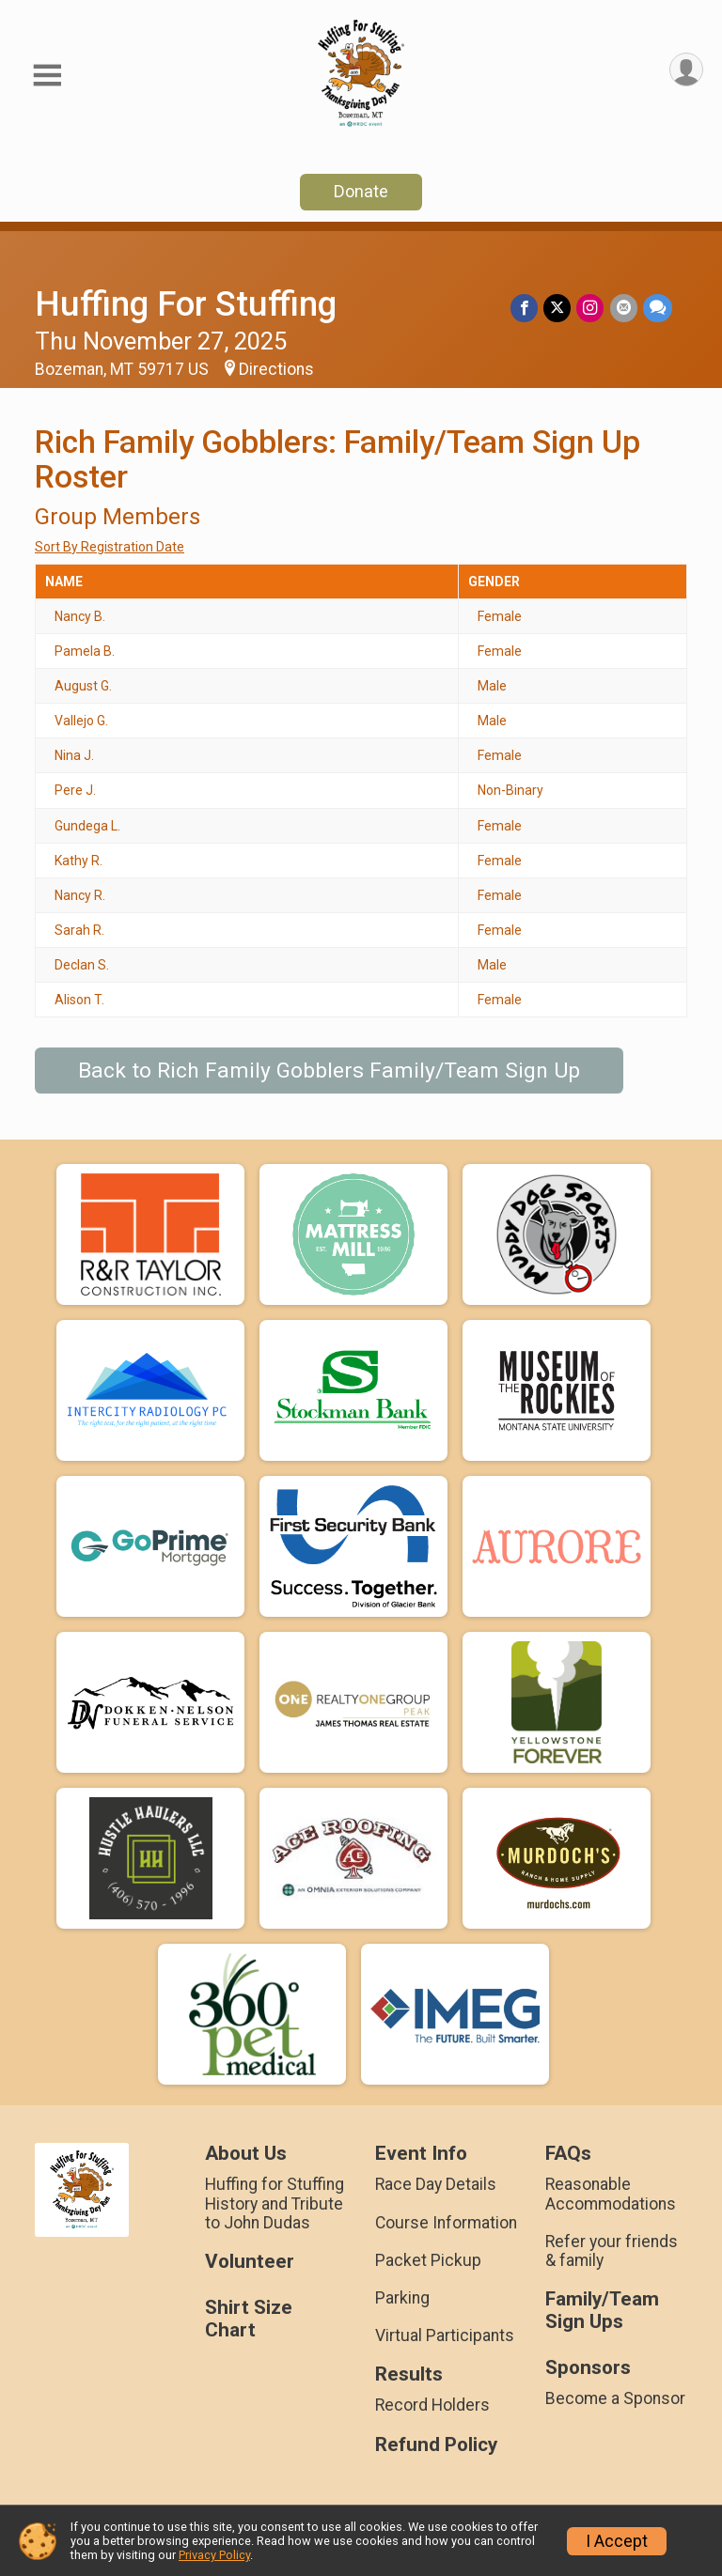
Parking (402, 2298)
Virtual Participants (444, 2335)
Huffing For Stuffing (186, 304)
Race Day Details (435, 2184)
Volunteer (249, 2262)
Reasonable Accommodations (610, 2193)
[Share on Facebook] (525, 307)
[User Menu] (685, 70)
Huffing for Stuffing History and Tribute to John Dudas (274, 2203)
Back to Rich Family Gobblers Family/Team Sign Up (329, 1070)
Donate (361, 191)
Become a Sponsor (615, 2398)
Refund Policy (436, 2445)
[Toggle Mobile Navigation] (47, 75)
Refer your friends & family (611, 2251)
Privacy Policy (214, 2555)
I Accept (617, 2541)
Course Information (446, 2222)
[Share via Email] (623, 307)
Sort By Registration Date (109, 546)
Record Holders (432, 2405)
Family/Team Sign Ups (602, 2311)
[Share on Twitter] (558, 307)
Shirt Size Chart (248, 2319)
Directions (276, 369)
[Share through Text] (657, 307)
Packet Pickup (428, 2260)
